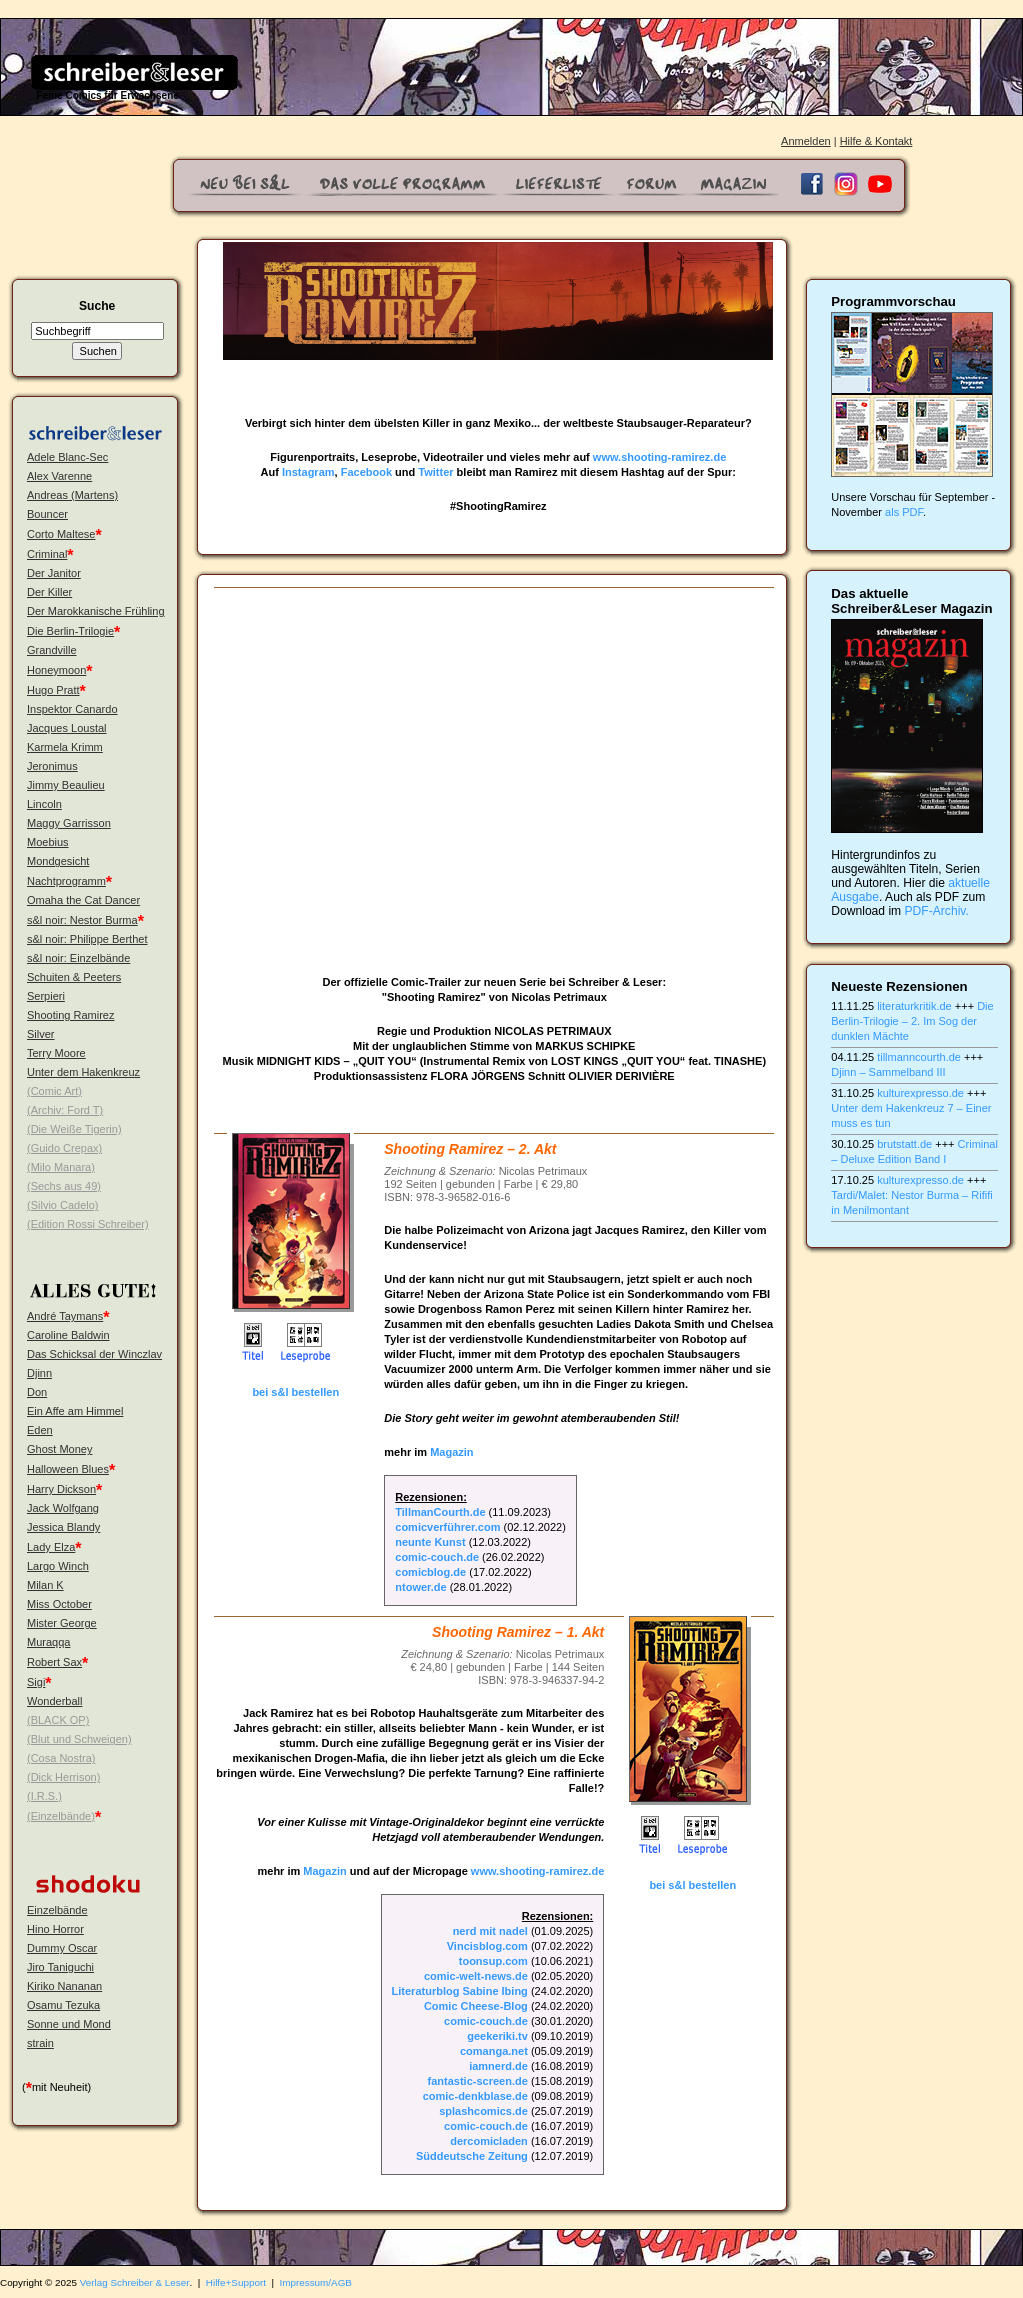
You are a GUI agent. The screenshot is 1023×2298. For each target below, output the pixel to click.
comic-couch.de (437, 1557)
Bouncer (47, 514)
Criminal (47, 554)
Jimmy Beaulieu (66, 785)
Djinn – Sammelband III (888, 1072)
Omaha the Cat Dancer (83, 900)
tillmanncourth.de (919, 1057)
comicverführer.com (447, 1527)
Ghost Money (59, 1449)
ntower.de (420, 1587)
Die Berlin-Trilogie (70, 631)
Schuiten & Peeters (74, 977)
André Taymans (65, 1316)
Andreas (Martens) (72, 495)
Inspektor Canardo (72, 709)
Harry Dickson (61, 1489)
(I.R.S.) (44, 1796)
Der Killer (49, 592)
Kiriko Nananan (64, 1986)
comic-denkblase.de (475, 2096)
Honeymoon (56, 670)
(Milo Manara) (61, 1167)
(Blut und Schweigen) (79, 1739)
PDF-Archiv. (937, 911)
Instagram (308, 472)
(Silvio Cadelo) (63, 1205)
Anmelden (806, 141)
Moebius (48, 842)
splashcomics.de (483, 2111)
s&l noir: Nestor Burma (82, 920)
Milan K (45, 1585)
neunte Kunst (430, 1542)
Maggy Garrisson (69, 823)
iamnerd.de (498, 2066)
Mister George (62, 1623)
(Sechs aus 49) (64, 1186)
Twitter (435, 472)
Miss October (59, 1604)
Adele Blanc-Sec (67, 457)
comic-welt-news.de (476, 1976)
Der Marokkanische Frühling (96, 611)
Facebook (366, 472)
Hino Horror (55, 1929)
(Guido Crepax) (64, 1148)
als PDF (904, 512)
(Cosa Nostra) (61, 1758)
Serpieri (46, 996)
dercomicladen (489, 2141)
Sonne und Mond (69, 2024)
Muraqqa (48, 1642)
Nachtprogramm (66, 881)
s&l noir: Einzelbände (78, 958)
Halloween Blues (68, 1469)
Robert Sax (54, 1662)
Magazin (451, 1452)
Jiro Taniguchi (60, 1967)
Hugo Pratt (53, 690)
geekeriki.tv (497, 2036)
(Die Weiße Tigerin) (74, 1129)
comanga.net (494, 2051)
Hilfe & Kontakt (876, 141)
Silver (41, 1034)
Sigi (36, 1682)
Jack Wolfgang (63, 1508)
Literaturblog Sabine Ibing (460, 1991)
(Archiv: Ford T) (65, 1110)
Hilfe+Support (236, 2282)
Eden (40, 1430)
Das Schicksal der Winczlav (94, 1354)
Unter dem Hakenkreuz (83, 1072)
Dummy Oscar (62, 1948)
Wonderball (54, 1701)
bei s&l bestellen (295, 1392)
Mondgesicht (58, 861)
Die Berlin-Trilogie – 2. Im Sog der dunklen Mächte (912, 1021)
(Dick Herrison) (63, 1777)
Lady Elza (51, 1547)
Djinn (39, 1373)
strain (40, 2043)
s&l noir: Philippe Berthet (87, 939)
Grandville (52, 650)
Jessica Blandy (63, 1527)
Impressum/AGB (316, 2282)
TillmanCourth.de (440, 1512)
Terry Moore (56, 1053)
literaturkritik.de (914, 1006)
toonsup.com (493, 1961)
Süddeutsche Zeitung (472, 2156)
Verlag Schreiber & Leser (135, 2282)
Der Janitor (54, 573)
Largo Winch (58, 1566)
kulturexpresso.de (920, 1093)
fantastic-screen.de (478, 2081)
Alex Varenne (59, 476)
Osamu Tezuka (63, 2005)
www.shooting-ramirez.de (659, 457)
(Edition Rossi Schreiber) (88, 1224)
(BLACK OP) (58, 1720)
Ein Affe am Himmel (75, 1411)
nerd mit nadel (490, 1931)
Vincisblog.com (487, 1946)
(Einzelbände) (61, 1816)
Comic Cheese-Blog (476, 2006)
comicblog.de (430, 1572)
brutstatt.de (904, 1144)
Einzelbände (57, 1910)
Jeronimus (52, 766)
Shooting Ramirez (70, 1015)
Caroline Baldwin (68, 1335)
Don (37, 1392)
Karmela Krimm (65, 747)
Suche (97, 306)
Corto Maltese (61, 534)
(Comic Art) (54, 1091)
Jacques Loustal (67, 728)
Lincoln (44, 804)
